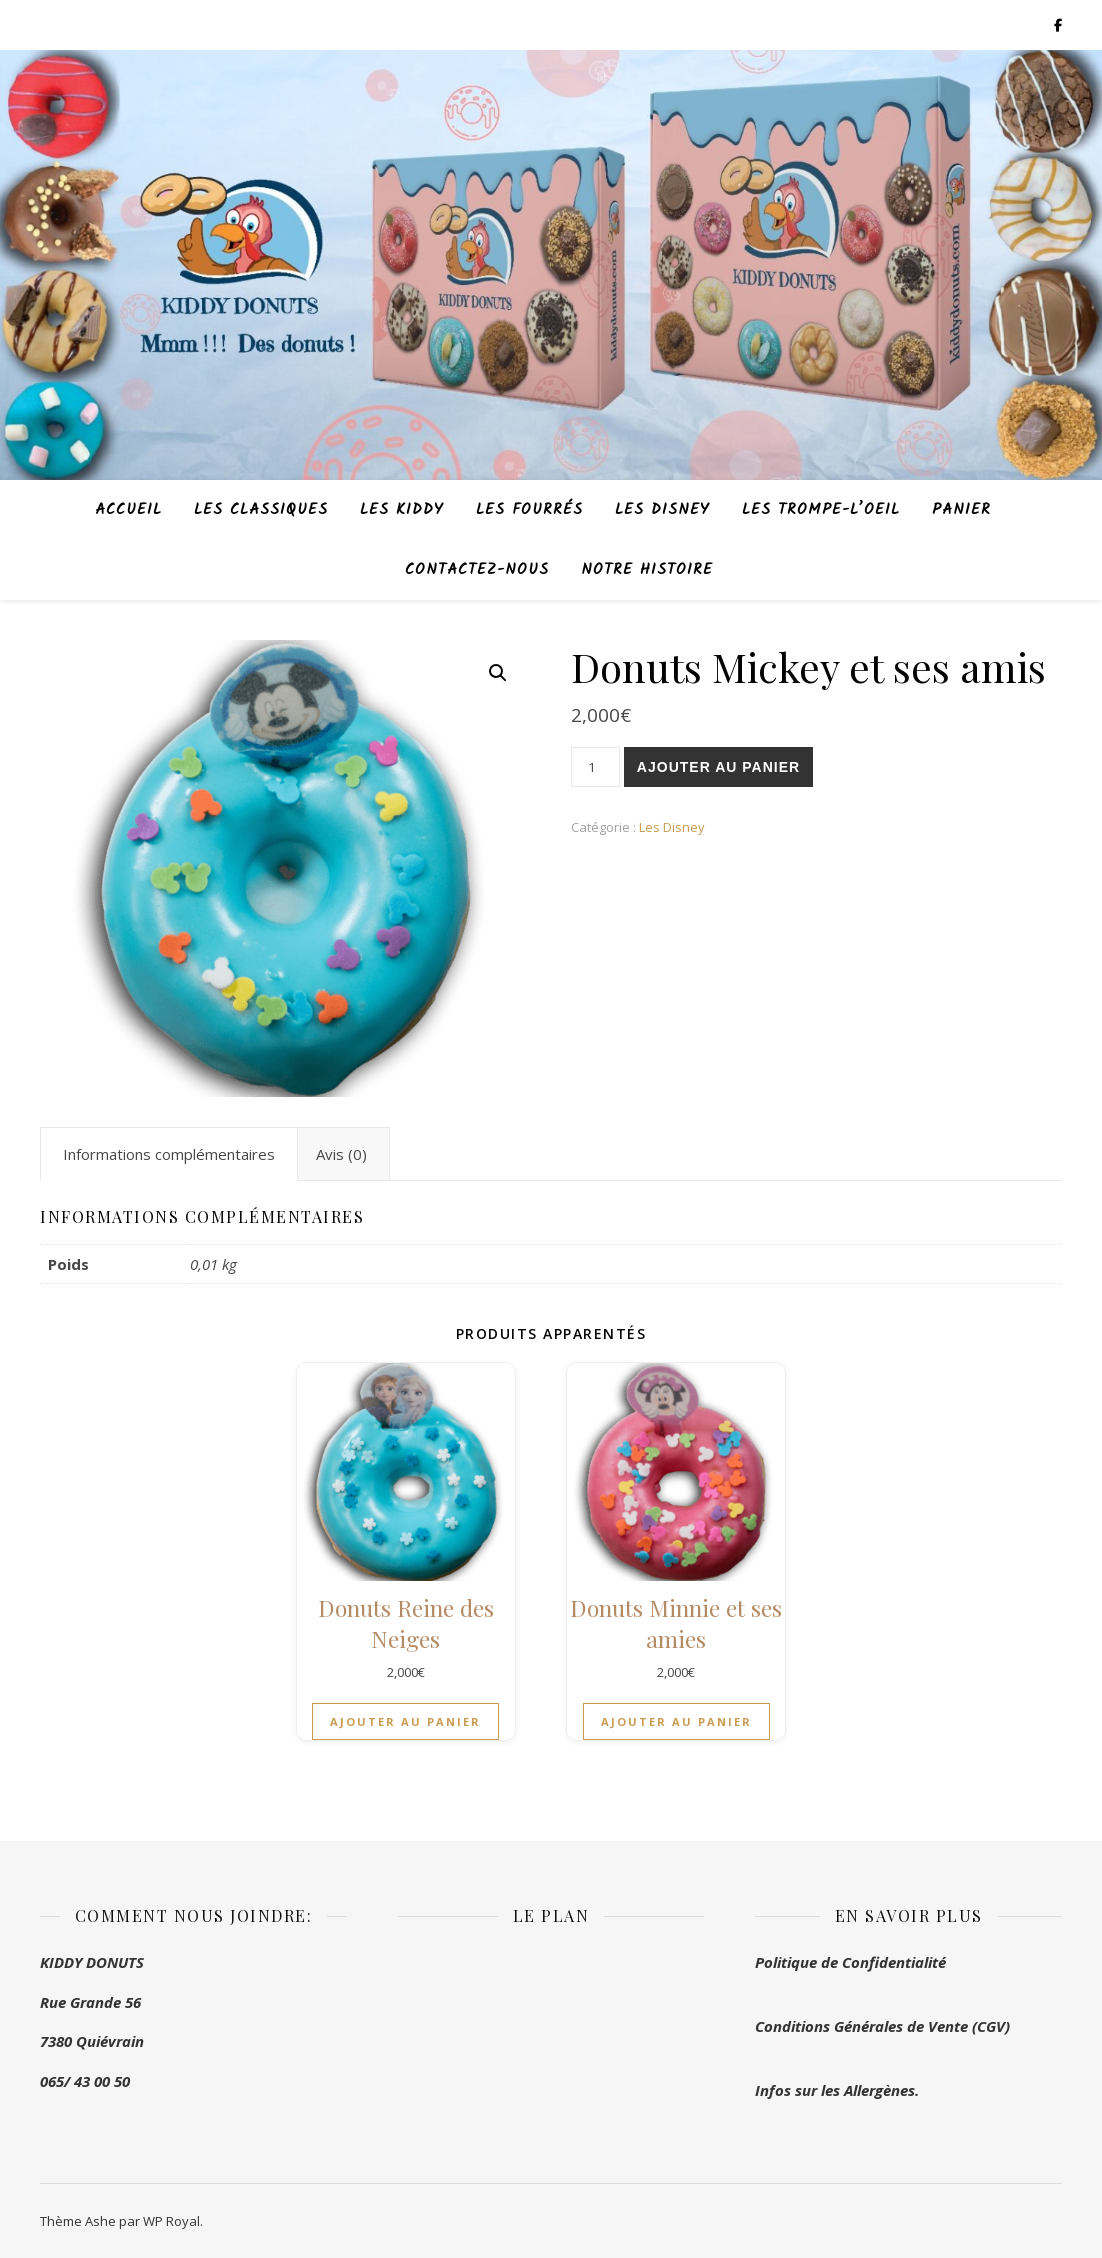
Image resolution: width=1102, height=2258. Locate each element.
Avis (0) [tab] (341, 1154)
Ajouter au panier (718, 767)
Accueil (128, 510)
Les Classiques (261, 510)
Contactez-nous (477, 570)
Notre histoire (647, 570)
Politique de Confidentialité (850, 1962)
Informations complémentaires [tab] (169, 1154)
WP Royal (171, 2221)
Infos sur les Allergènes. (837, 2090)
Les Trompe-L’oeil (821, 510)
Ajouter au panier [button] (405, 1721)
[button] (498, 673)
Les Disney (662, 510)
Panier (961, 510)
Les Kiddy (402, 510)
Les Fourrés (529, 510)
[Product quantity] (595, 767)
